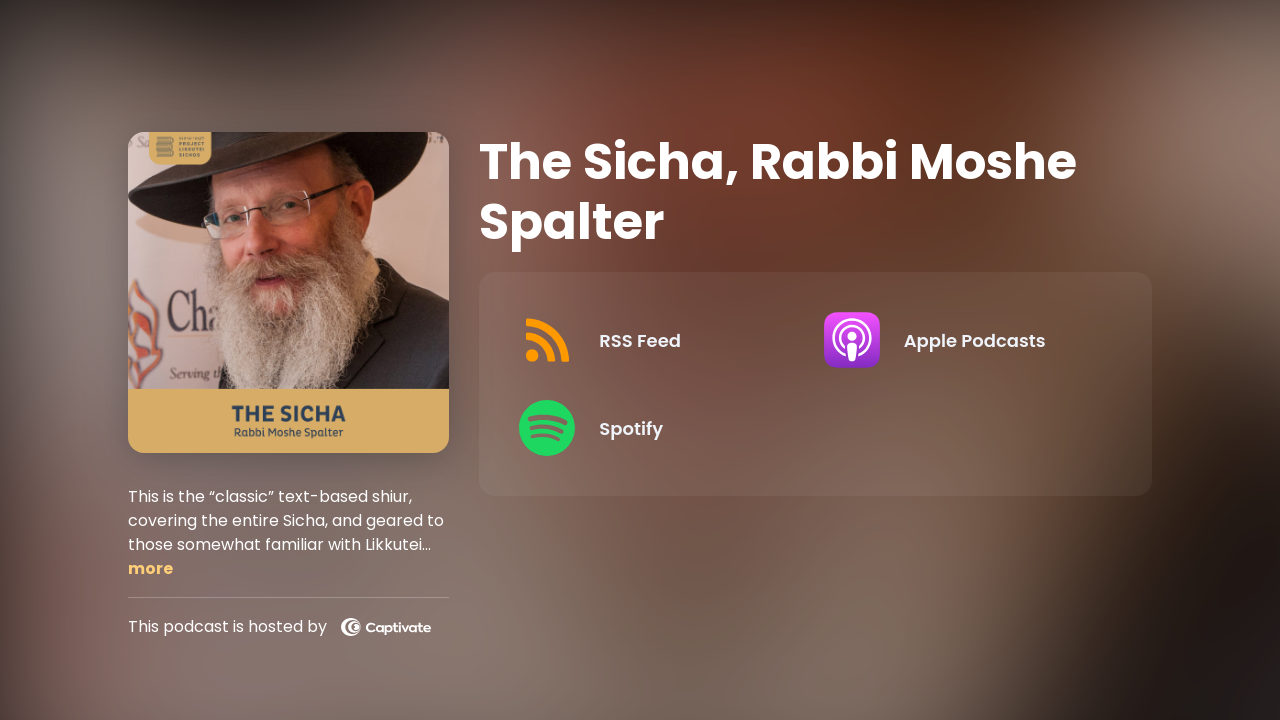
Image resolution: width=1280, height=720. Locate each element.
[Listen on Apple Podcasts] (960, 340)
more (150, 568)
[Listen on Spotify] (655, 428)
